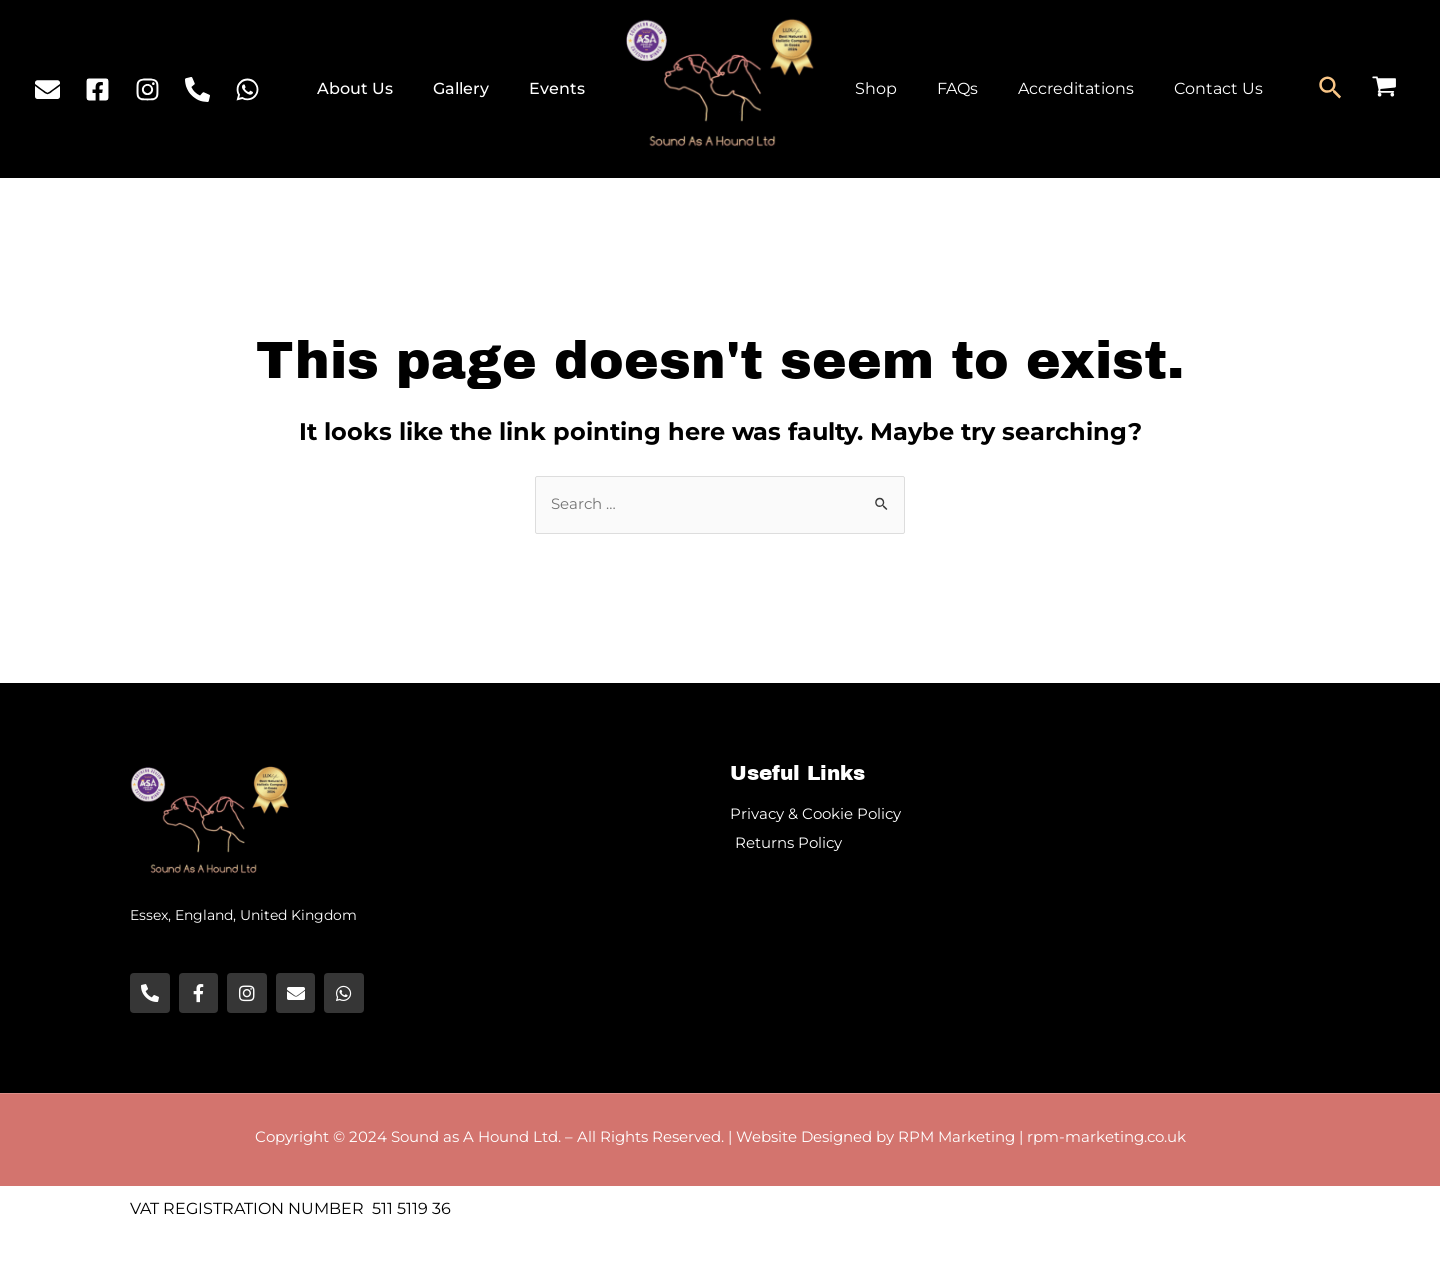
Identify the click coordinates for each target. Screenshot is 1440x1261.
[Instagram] (147, 89)
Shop (872, 88)
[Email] (47, 89)
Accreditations (1056, 88)
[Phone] (197, 89)
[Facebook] (97, 89)
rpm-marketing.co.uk (1106, 1138)
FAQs (945, 88)
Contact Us (1190, 88)
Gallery (476, 88)
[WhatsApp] (247, 89)
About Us (380, 88)
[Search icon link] (1331, 89)
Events (562, 88)
